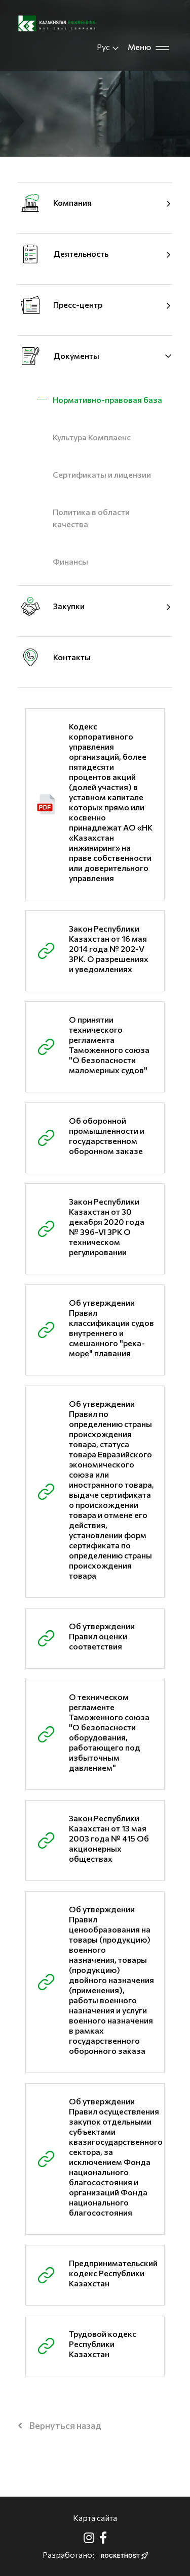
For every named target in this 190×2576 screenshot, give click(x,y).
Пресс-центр (77, 304)
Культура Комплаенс (92, 437)
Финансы (70, 561)
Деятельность (80, 253)
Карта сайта (95, 2517)
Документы (76, 355)
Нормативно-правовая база (107, 399)
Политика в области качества (91, 518)
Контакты (72, 657)
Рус (108, 47)
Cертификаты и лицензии (102, 474)
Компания (72, 202)
